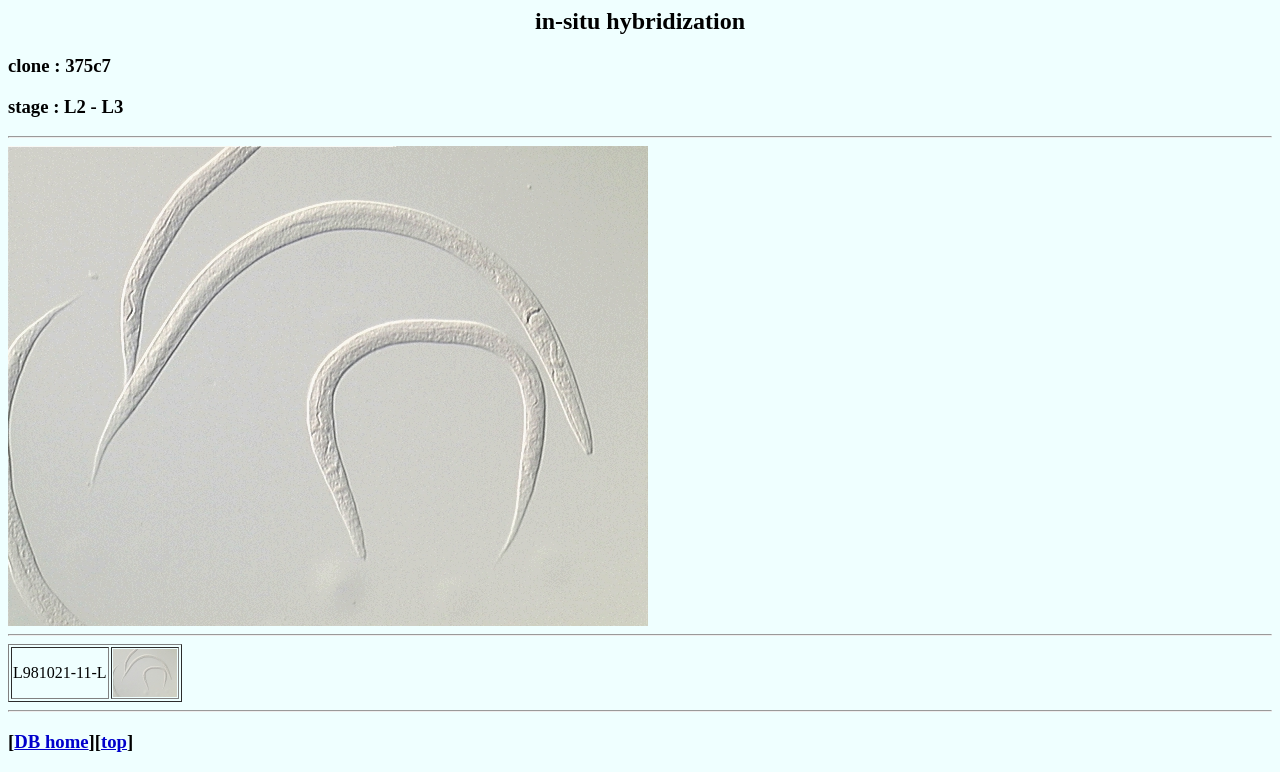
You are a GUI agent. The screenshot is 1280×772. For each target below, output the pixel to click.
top (114, 741)
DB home (51, 741)
